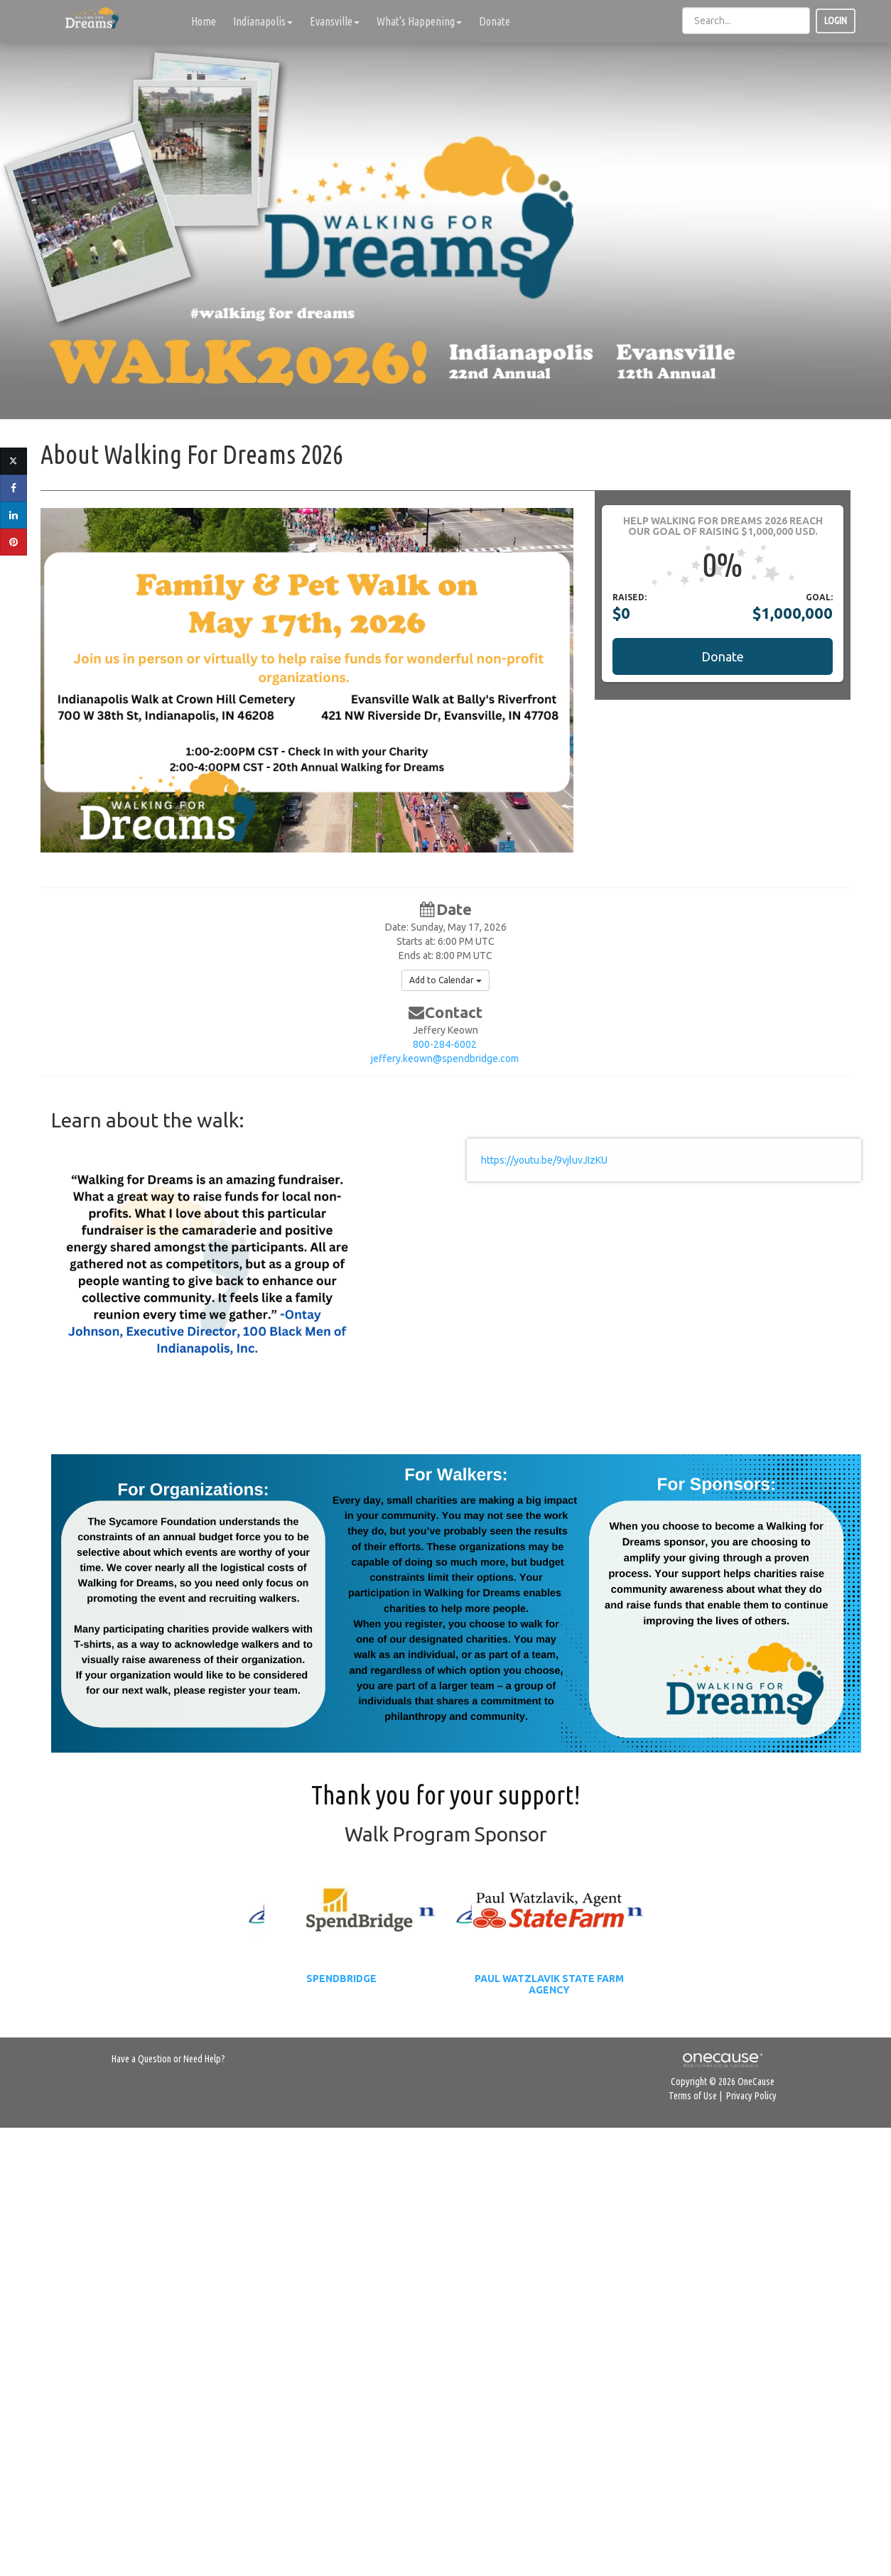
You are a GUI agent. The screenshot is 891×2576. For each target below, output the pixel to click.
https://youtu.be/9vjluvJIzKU (544, 1160)
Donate (494, 21)
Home (203, 21)
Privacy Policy (751, 2095)
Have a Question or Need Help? (168, 2058)
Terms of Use (693, 2095)
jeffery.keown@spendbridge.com (445, 1058)
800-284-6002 (445, 1044)
